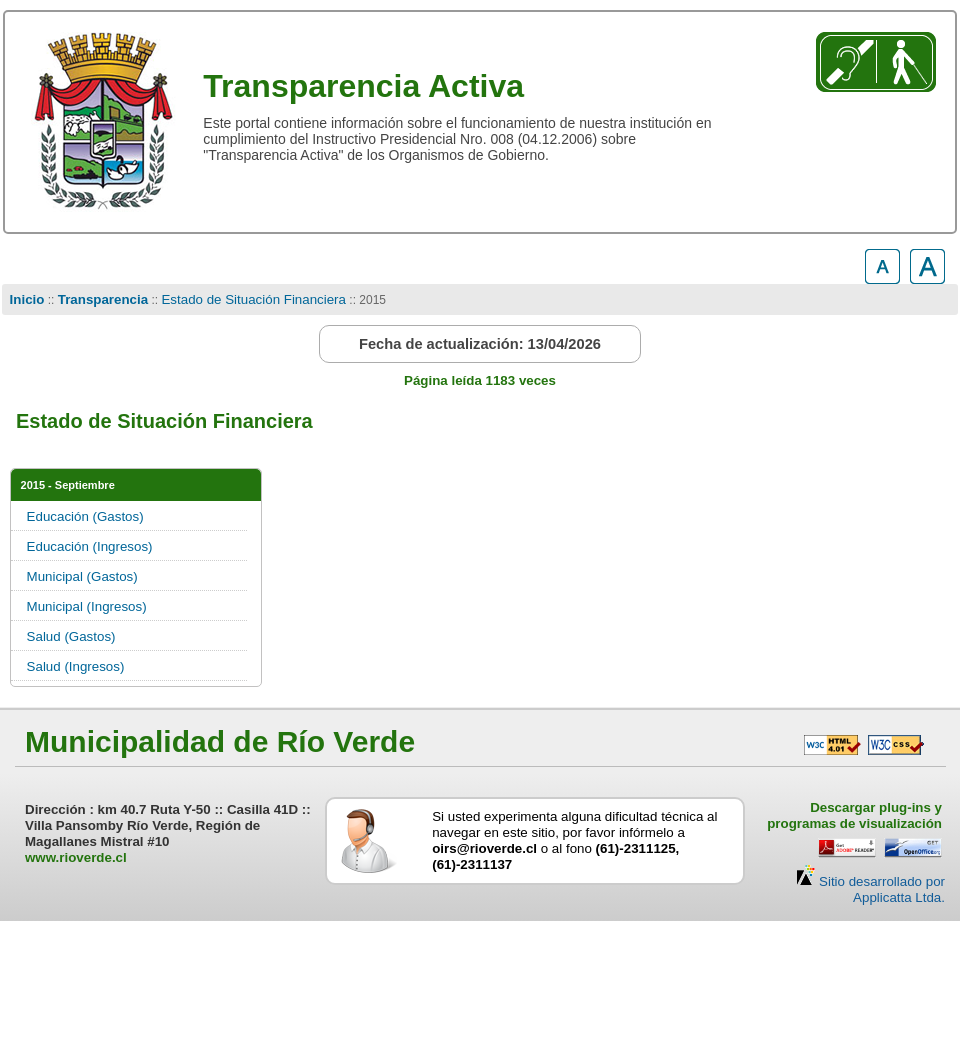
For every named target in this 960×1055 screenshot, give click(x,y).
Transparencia (103, 299)
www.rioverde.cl (76, 857)
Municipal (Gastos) (82, 576)
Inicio (27, 299)
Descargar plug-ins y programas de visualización (854, 815)
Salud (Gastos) (71, 636)
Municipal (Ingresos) (87, 606)
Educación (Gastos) (85, 516)
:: (50, 300)
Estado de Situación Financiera (253, 299)
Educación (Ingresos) (90, 546)
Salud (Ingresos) (76, 666)
